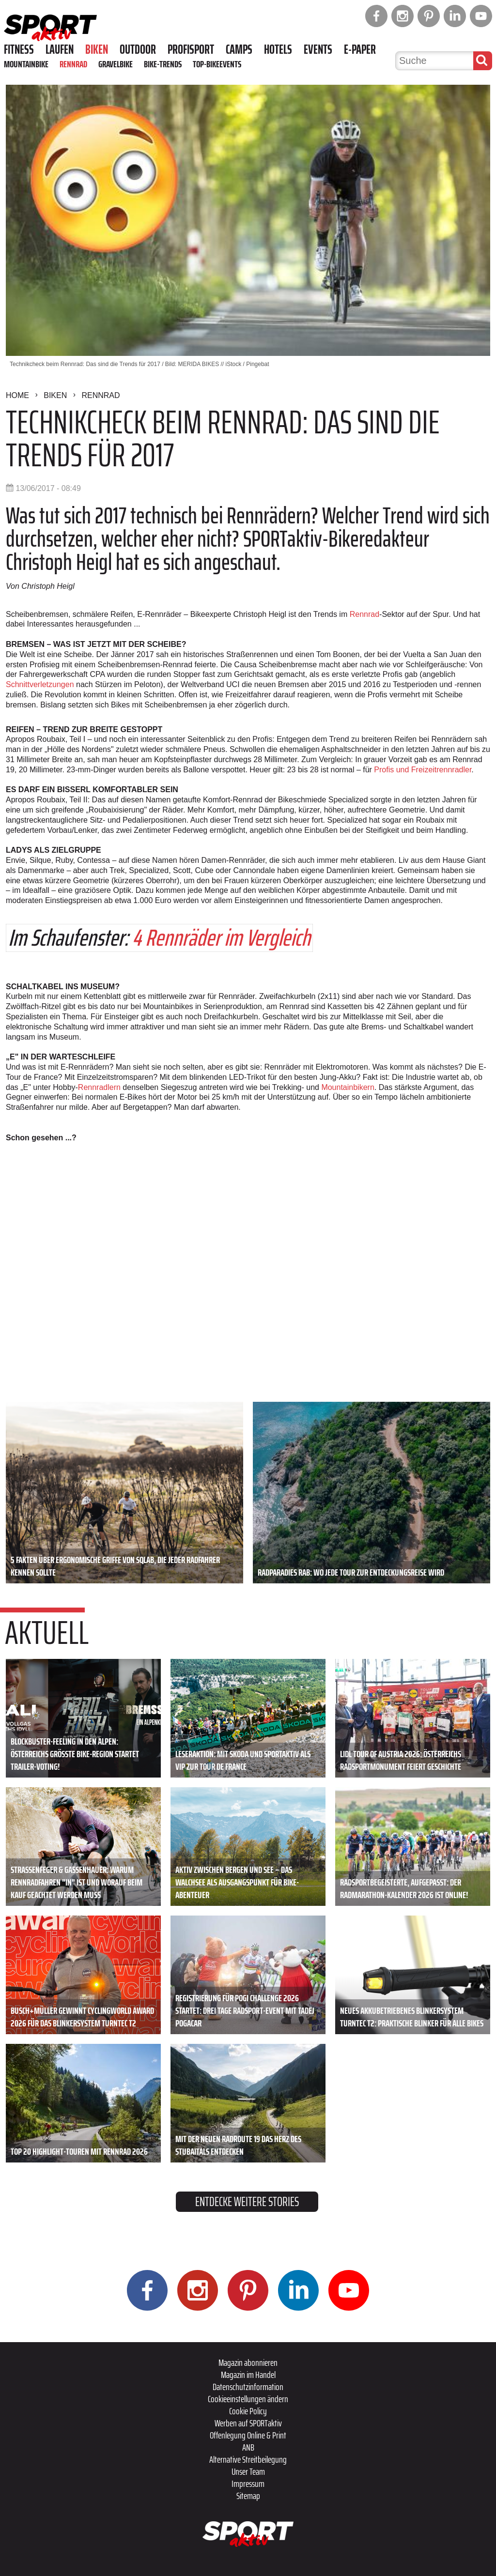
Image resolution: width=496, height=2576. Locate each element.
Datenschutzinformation (248, 2386)
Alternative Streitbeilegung (248, 2459)
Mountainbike (26, 64)
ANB (248, 2447)
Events (318, 49)
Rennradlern (99, 1087)
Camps (239, 49)
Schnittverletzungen (40, 684)
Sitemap (248, 2495)
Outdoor (138, 49)
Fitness (19, 49)
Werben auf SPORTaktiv (248, 2423)
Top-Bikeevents (217, 64)
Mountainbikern (347, 1087)
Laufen (60, 49)
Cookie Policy (248, 2411)
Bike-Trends (163, 64)
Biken (96, 49)
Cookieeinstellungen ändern (248, 2399)
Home (17, 395)
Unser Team (248, 2471)
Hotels (278, 49)
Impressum (248, 2483)
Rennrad (73, 64)
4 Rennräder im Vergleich (221, 938)
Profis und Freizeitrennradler (422, 770)
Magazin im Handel (248, 2374)
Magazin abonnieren (248, 2362)
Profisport (191, 49)
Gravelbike (115, 64)
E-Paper (360, 49)
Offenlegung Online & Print (248, 2435)
